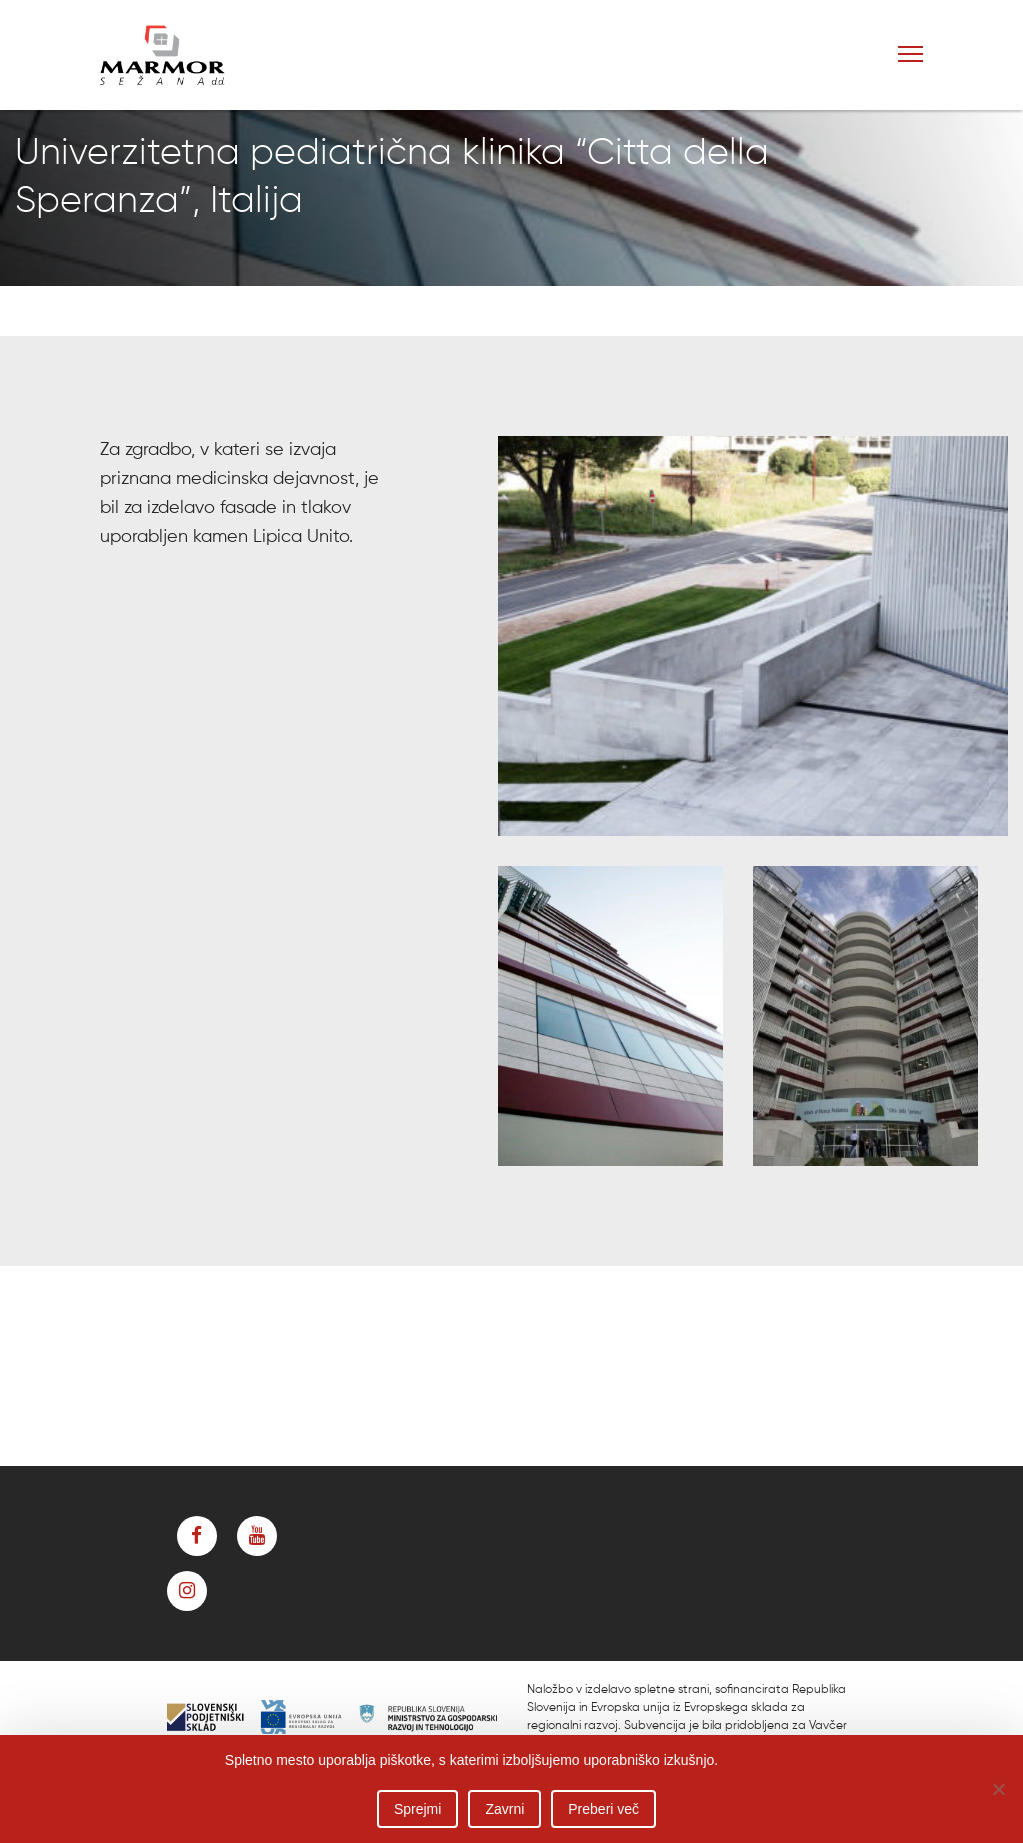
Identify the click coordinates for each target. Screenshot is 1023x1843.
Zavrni (504, 1809)
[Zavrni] (998, 1789)
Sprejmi (417, 1809)
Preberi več (603, 1809)
